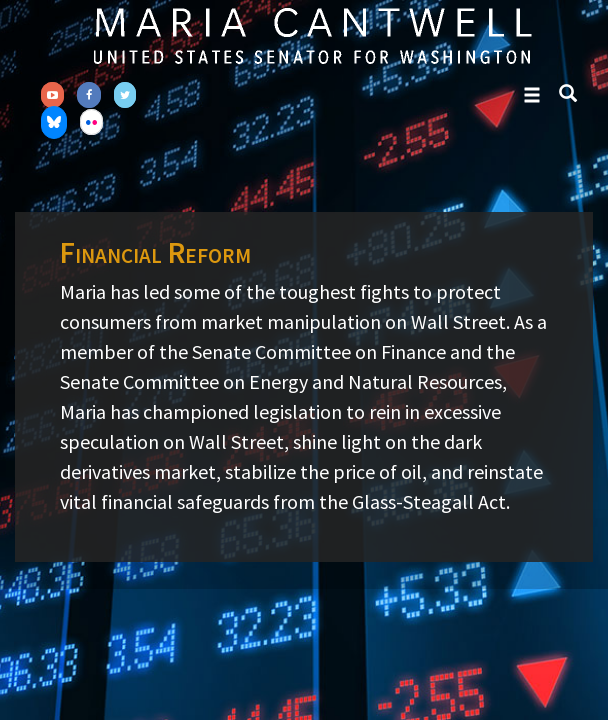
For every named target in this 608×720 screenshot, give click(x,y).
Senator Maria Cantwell (312, 35)
